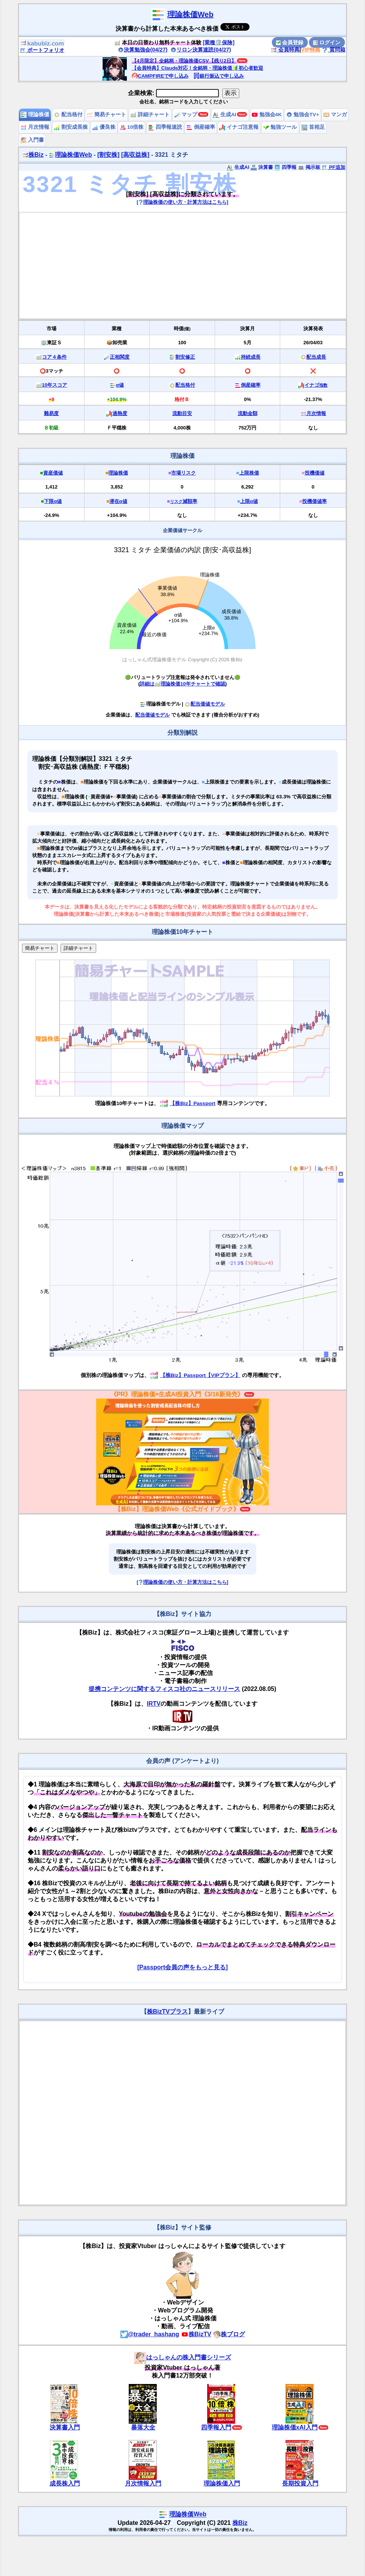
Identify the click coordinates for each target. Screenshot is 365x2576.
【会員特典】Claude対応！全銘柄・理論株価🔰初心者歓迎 (197, 68)
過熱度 (119, 413)
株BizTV (196, 2334)
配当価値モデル (204, 704)
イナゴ (316, 385)
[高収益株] (135, 154)
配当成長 (316, 357)
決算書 (262, 167)
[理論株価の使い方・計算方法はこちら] (182, 202)
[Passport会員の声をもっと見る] (182, 1967)
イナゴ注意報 (239, 127)
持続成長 (250, 357)
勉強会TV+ (302, 114)
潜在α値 (118, 501)
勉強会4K (267, 114)
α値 (120, 385)
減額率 (183, 501)
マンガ (335, 114)
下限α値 (53, 501)
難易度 (51, 413)
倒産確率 (200, 127)
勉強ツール (280, 127)
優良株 (103, 127)
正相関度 (119, 357)
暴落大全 (143, 2427)
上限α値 (249, 501)
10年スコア (54, 385)
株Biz (33, 154)
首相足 (313, 127)
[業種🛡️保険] (219, 42)
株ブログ (229, 2334)
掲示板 (309, 167)
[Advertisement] (182, 265)
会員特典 (285, 50)
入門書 (32, 140)
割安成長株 (71, 127)
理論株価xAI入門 (295, 2427)
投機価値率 (314, 501)
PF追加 (333, 167)
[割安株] (108, 154)
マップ (186, 114)
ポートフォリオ (42, 50)
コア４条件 (54, 357)
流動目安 (182, 413)
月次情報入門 (143, 2483)
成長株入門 (65, 2483)
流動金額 (247, 413)
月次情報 (34, 127)
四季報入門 (216, 2427)
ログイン (326, 42)
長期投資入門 (300, 2483)
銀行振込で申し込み (218, 76)
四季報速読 (165, 127)
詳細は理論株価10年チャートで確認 (182, 684)
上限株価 (249, 473)
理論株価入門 (222, 2483)
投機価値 (314, 473)
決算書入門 (65, 2427)
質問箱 (333, 50)
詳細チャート (150, 114)
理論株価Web (190, 14)
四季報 (285, 167)
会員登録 (289, 42)
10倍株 (132, 127)
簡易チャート (106, 114)
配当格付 (68, 114)
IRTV (154, 1703)
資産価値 (53, 473)
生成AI (224, 114)
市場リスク (183, 473)
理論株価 (34, 114)
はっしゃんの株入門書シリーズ (182, 2357)
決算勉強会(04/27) (143, 50)
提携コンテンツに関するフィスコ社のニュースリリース (164, 1689)
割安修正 (185, 357)
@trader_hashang (149, 2334)
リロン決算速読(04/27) (200, 50)
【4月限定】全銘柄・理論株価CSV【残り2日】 (184, 61)
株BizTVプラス (167, 2011)
